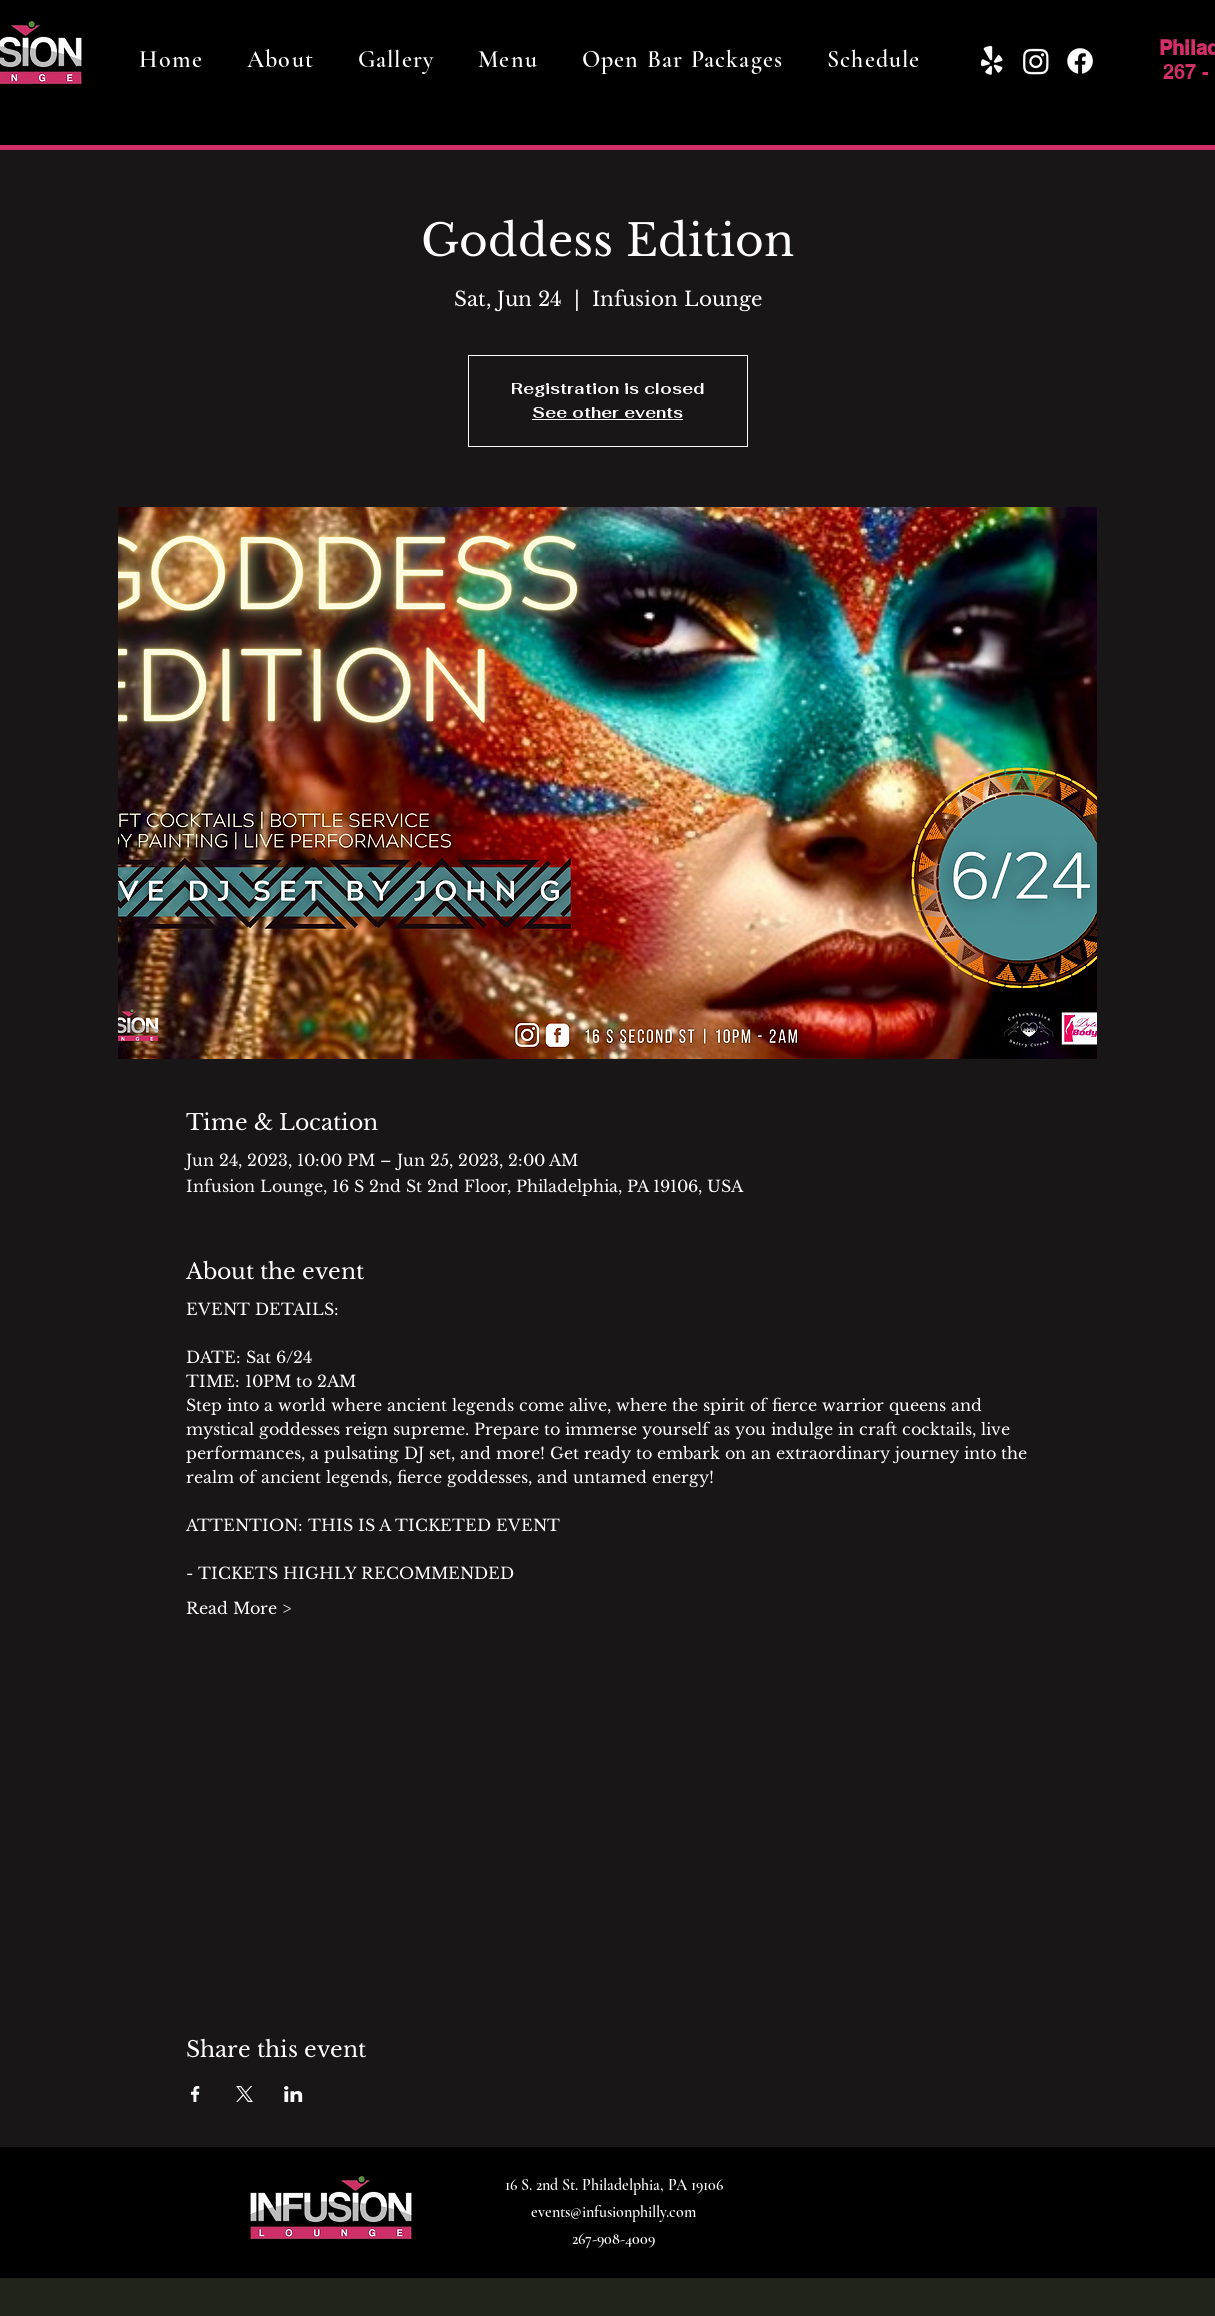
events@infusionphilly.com (613, 2212)
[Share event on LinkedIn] (293, 2094)
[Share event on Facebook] (195, 2094)
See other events (607, 412)
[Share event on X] (244, 2094)
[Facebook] (1080, 61)
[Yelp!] (992, 61)
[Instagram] (1036, 61)
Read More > (238, 1608)
